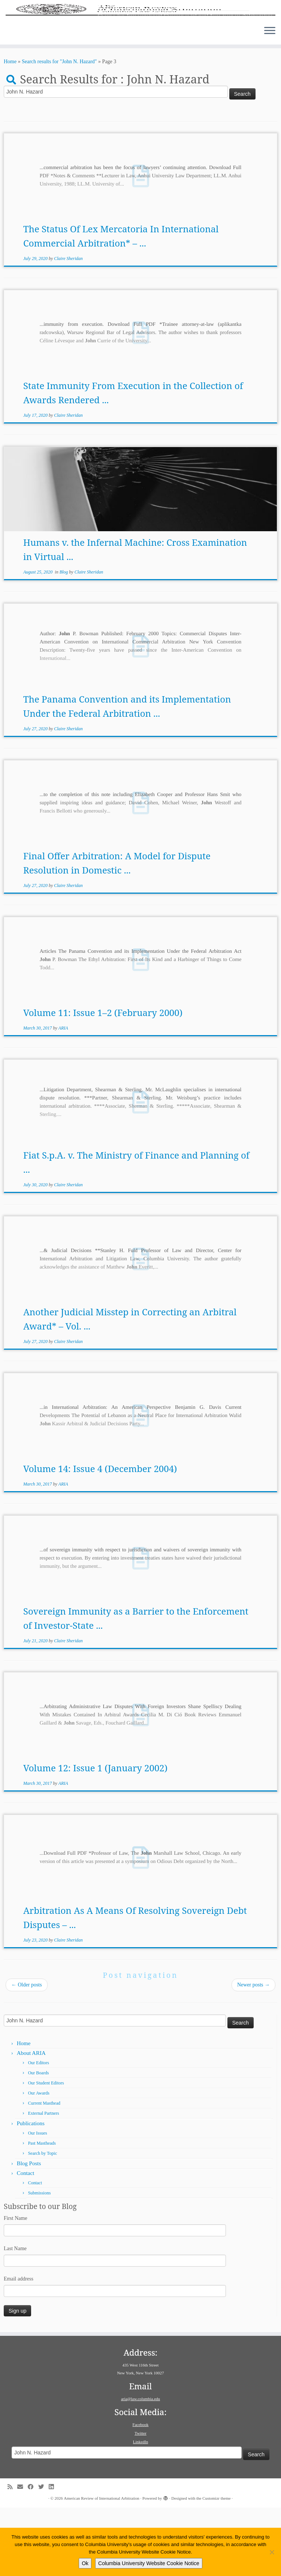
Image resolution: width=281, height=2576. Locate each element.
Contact (25, 2242)
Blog (64, 640)
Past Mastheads (42, 2212)
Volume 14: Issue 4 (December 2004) (100, 1537)
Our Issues (37, 2202)
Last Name (15, 2317)
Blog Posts (29, 2232)
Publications (31, 2192)
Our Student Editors (46, 2151)
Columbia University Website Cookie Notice (148, 2563)
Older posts (26, 2053)
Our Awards (38, 2161)
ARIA (63, 1096)
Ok (85, 2563)
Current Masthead (44, 2172)
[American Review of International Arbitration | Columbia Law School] (140, 44)
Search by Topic (42, 2222)
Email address (18, 2347)
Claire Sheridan (68, 327)
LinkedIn (140, 2510)
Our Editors (38, 2131)
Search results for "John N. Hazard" (59, 130)
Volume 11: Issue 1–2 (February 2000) (102, 1081)
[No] (271, 2552)
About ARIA (31, 2122)
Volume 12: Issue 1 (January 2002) (95, 1836)
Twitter (140, 2501)
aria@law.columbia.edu (140, 2467)
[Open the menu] (269, 99)
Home (10, 130)
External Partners (43, 2182)
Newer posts (253, 2053)
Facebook (141, 2493)
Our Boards (38, 2141)
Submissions (39, 2261)
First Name (15, 2286)
